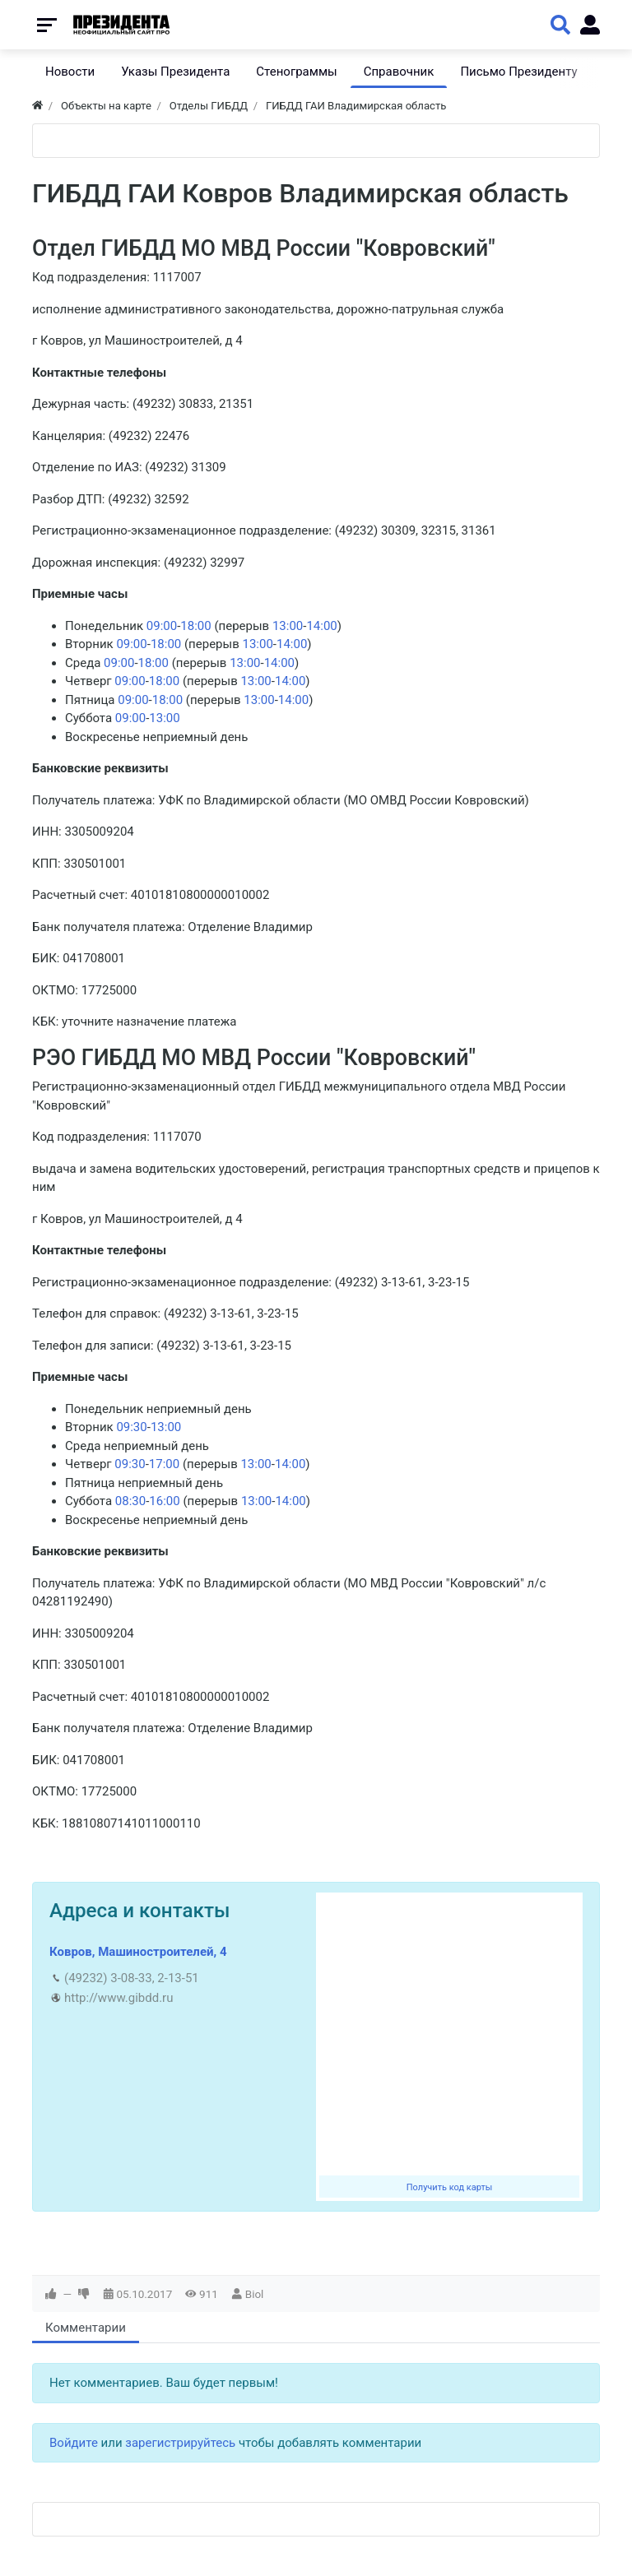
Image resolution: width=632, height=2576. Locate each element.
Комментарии (85, 2327)
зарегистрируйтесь (180, 2442)
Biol (254, 2293)
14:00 (321, 626)
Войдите (73, 2442)
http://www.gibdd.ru (118, 1997)
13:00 (287, 626)
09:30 (131, 1427)
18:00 (195, 626)
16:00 (164, 1501)
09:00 (161, 626)
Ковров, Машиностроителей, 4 (138, 1951)
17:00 (164, 1464)
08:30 (130, 1501)
